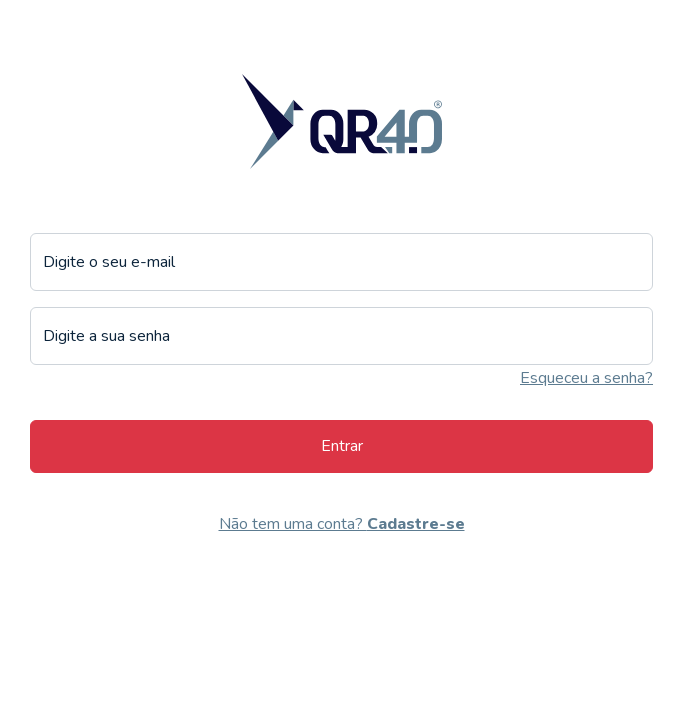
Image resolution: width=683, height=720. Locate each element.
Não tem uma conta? (342, 524)
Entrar (342, 446)
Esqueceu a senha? (586, 378)
